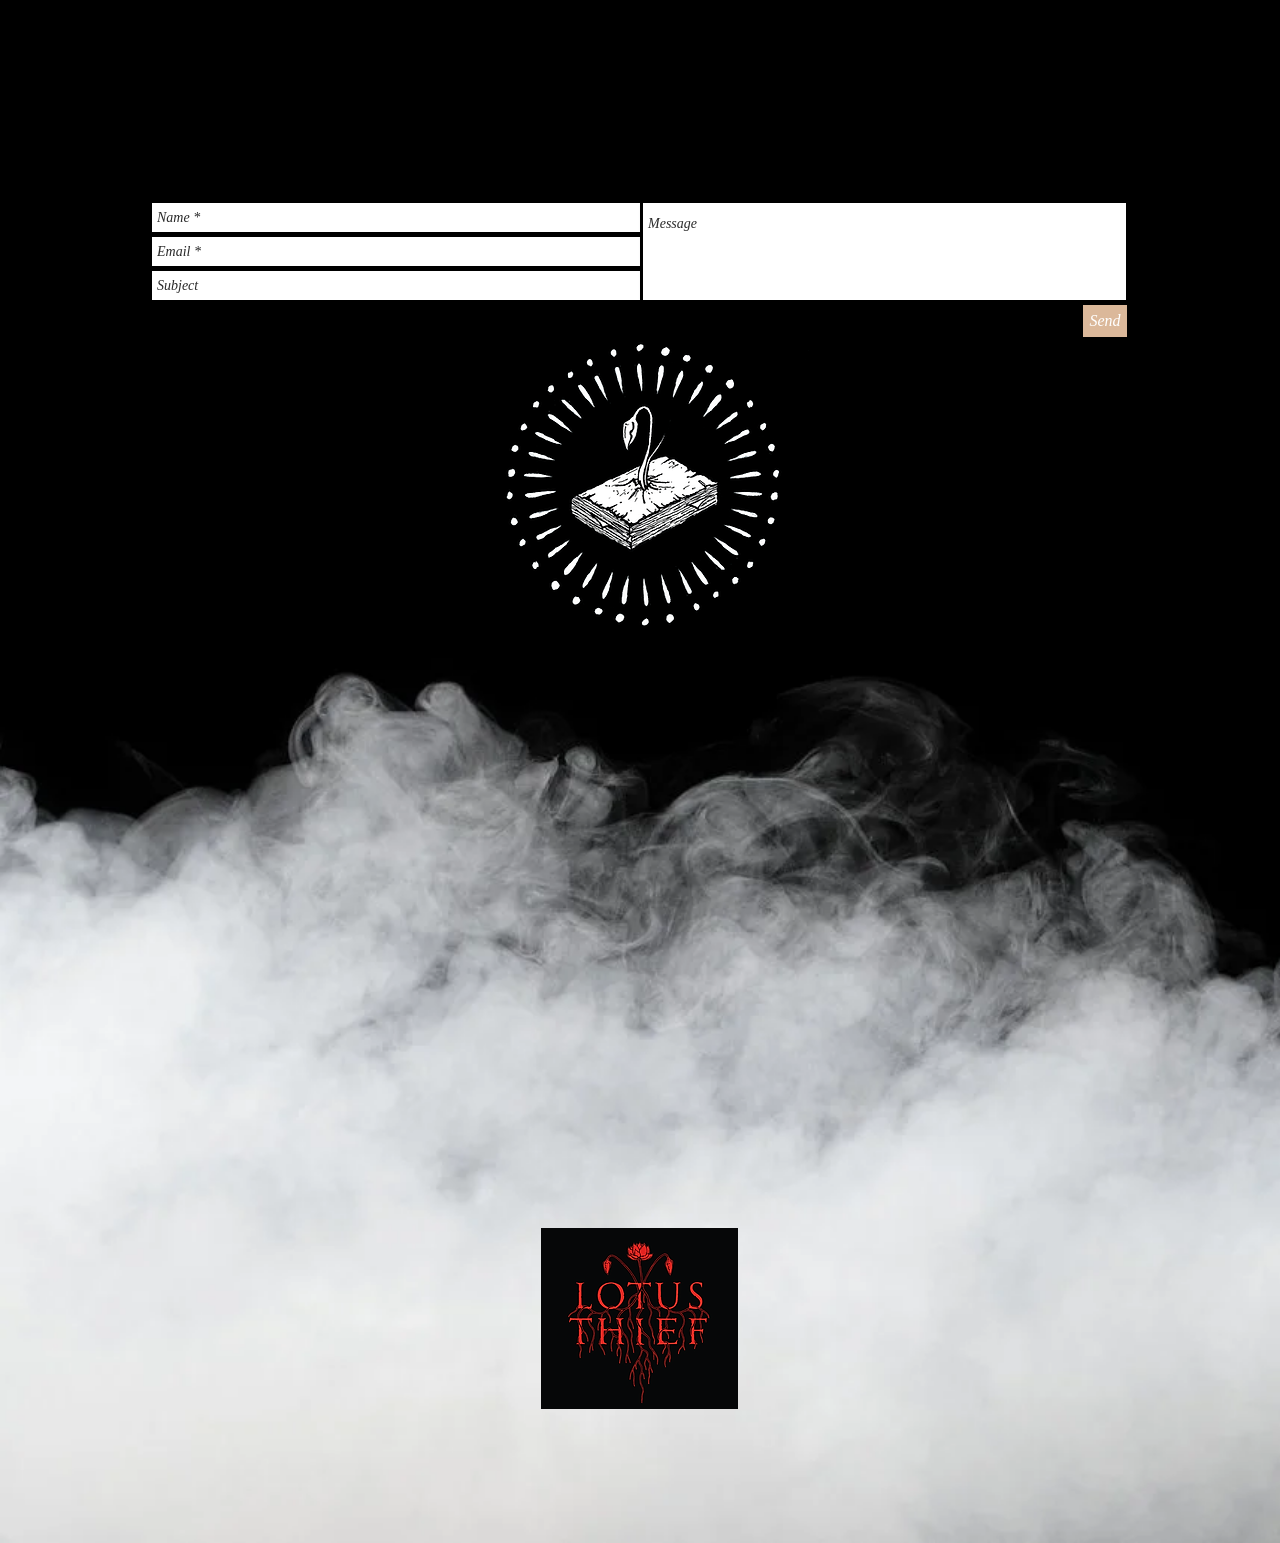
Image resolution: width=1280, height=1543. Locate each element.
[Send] (1105, 321)
